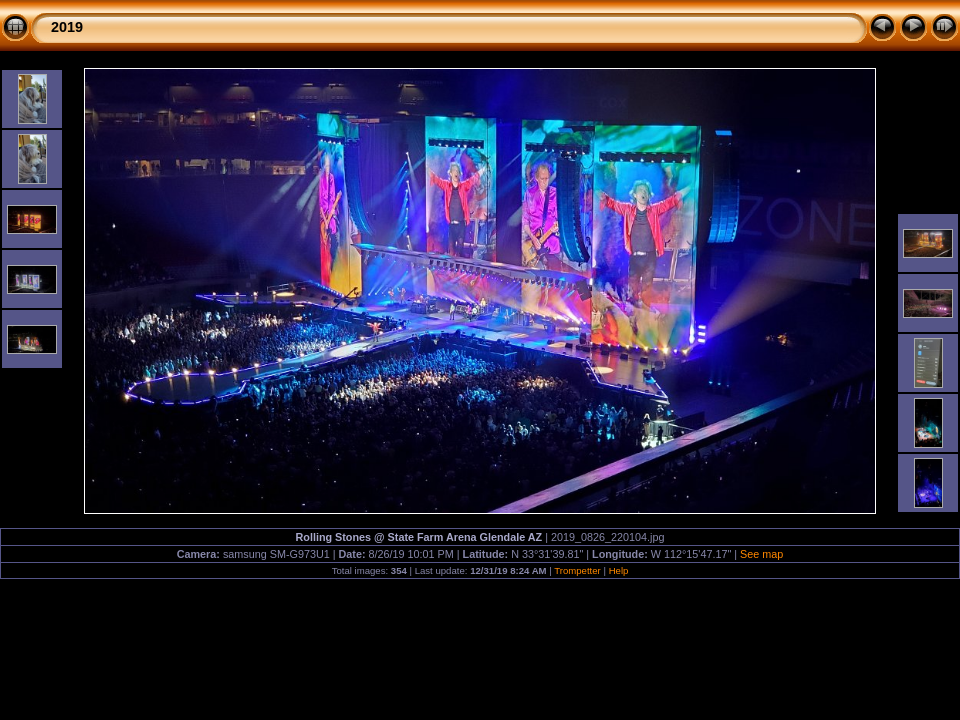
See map (761, 554)
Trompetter (577, 570)
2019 (67, 27)
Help (619, 570)
